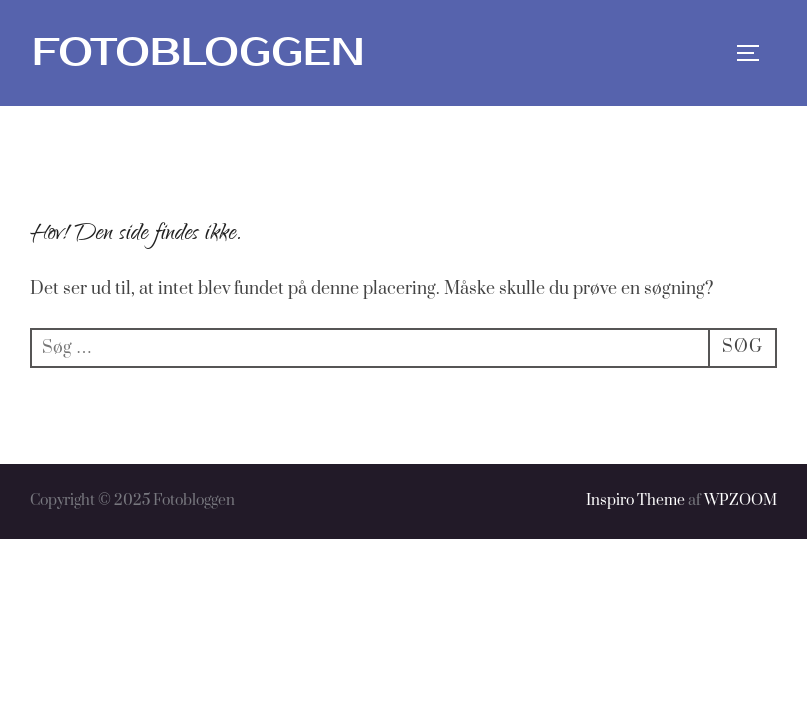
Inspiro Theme (635, 500)
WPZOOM (740, 500)
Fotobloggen (198, 52)
